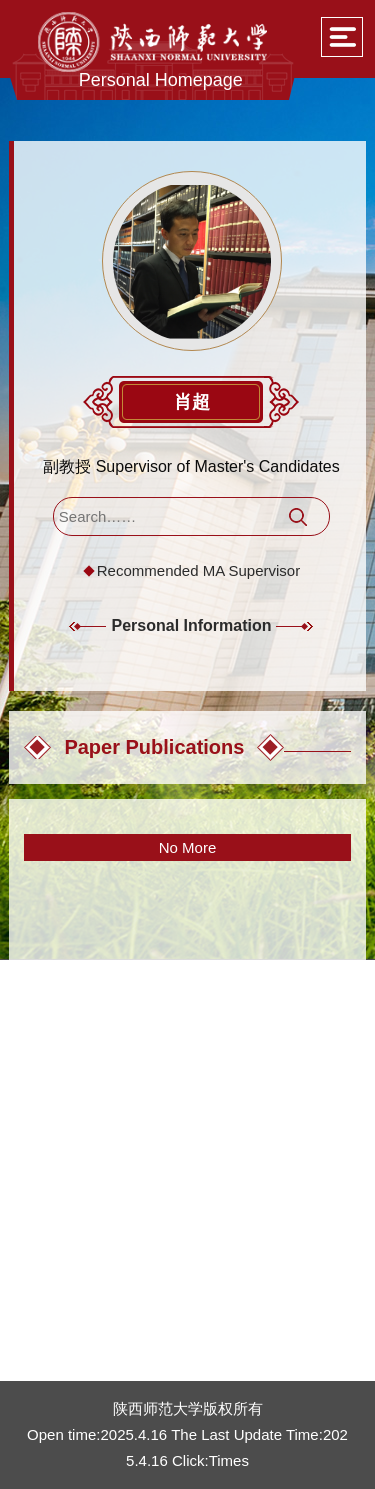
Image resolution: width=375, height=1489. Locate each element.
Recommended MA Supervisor (198, 570)
